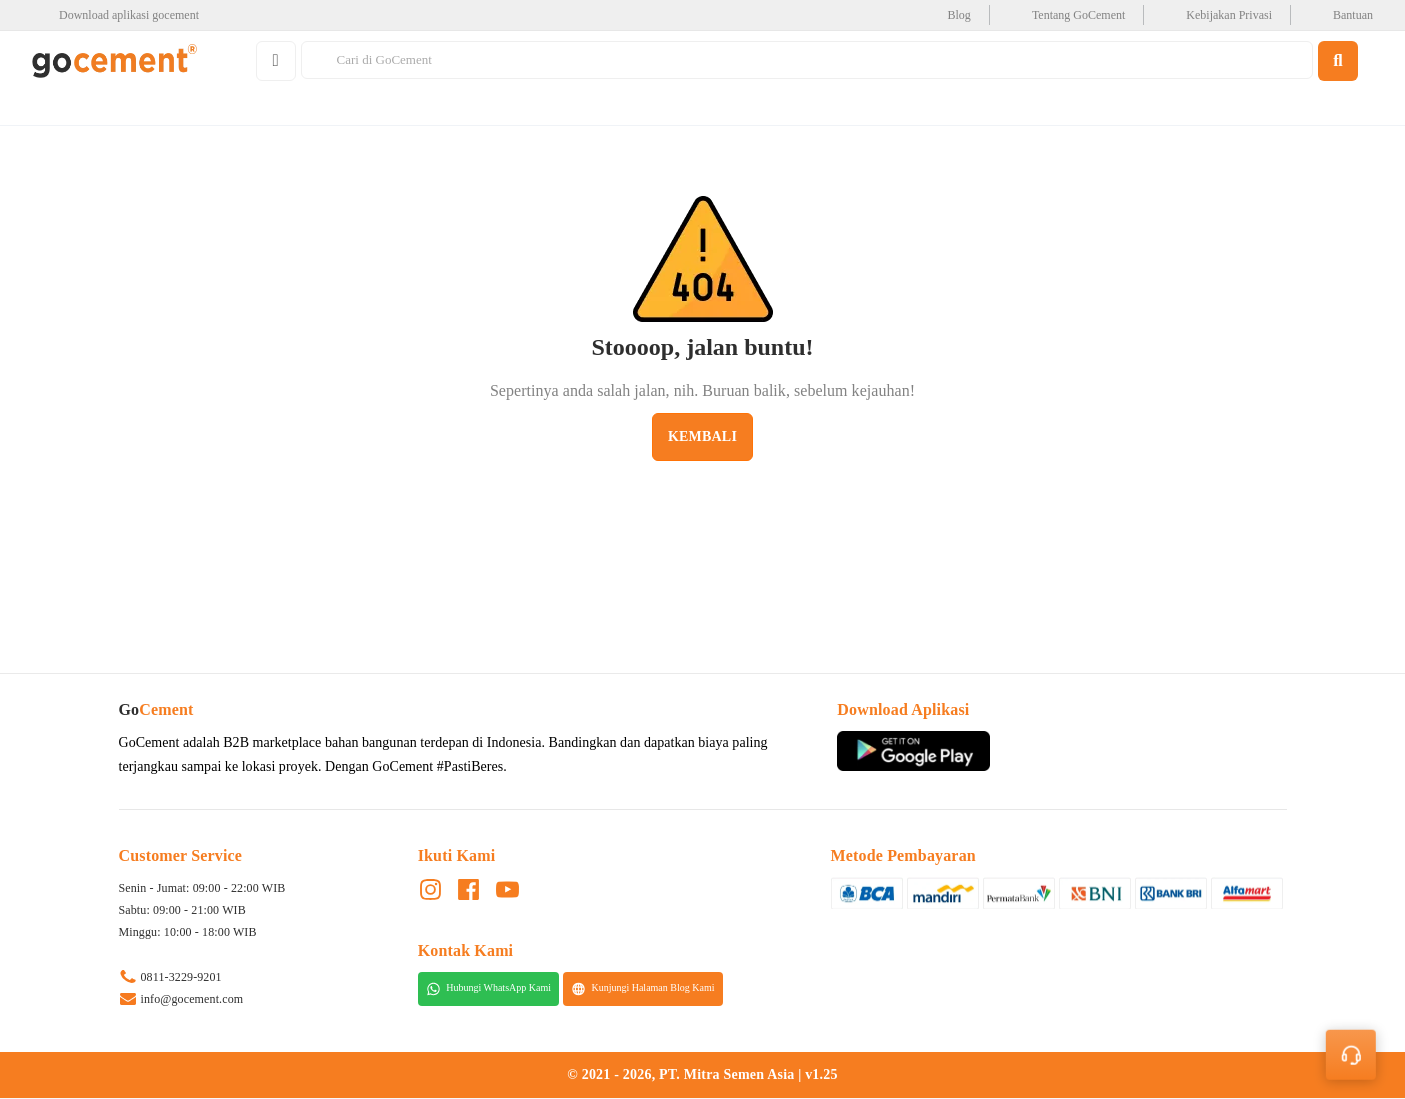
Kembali (702, 436)
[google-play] (121, 15)
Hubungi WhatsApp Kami (488, 989)
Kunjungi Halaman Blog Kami (642, 989)
